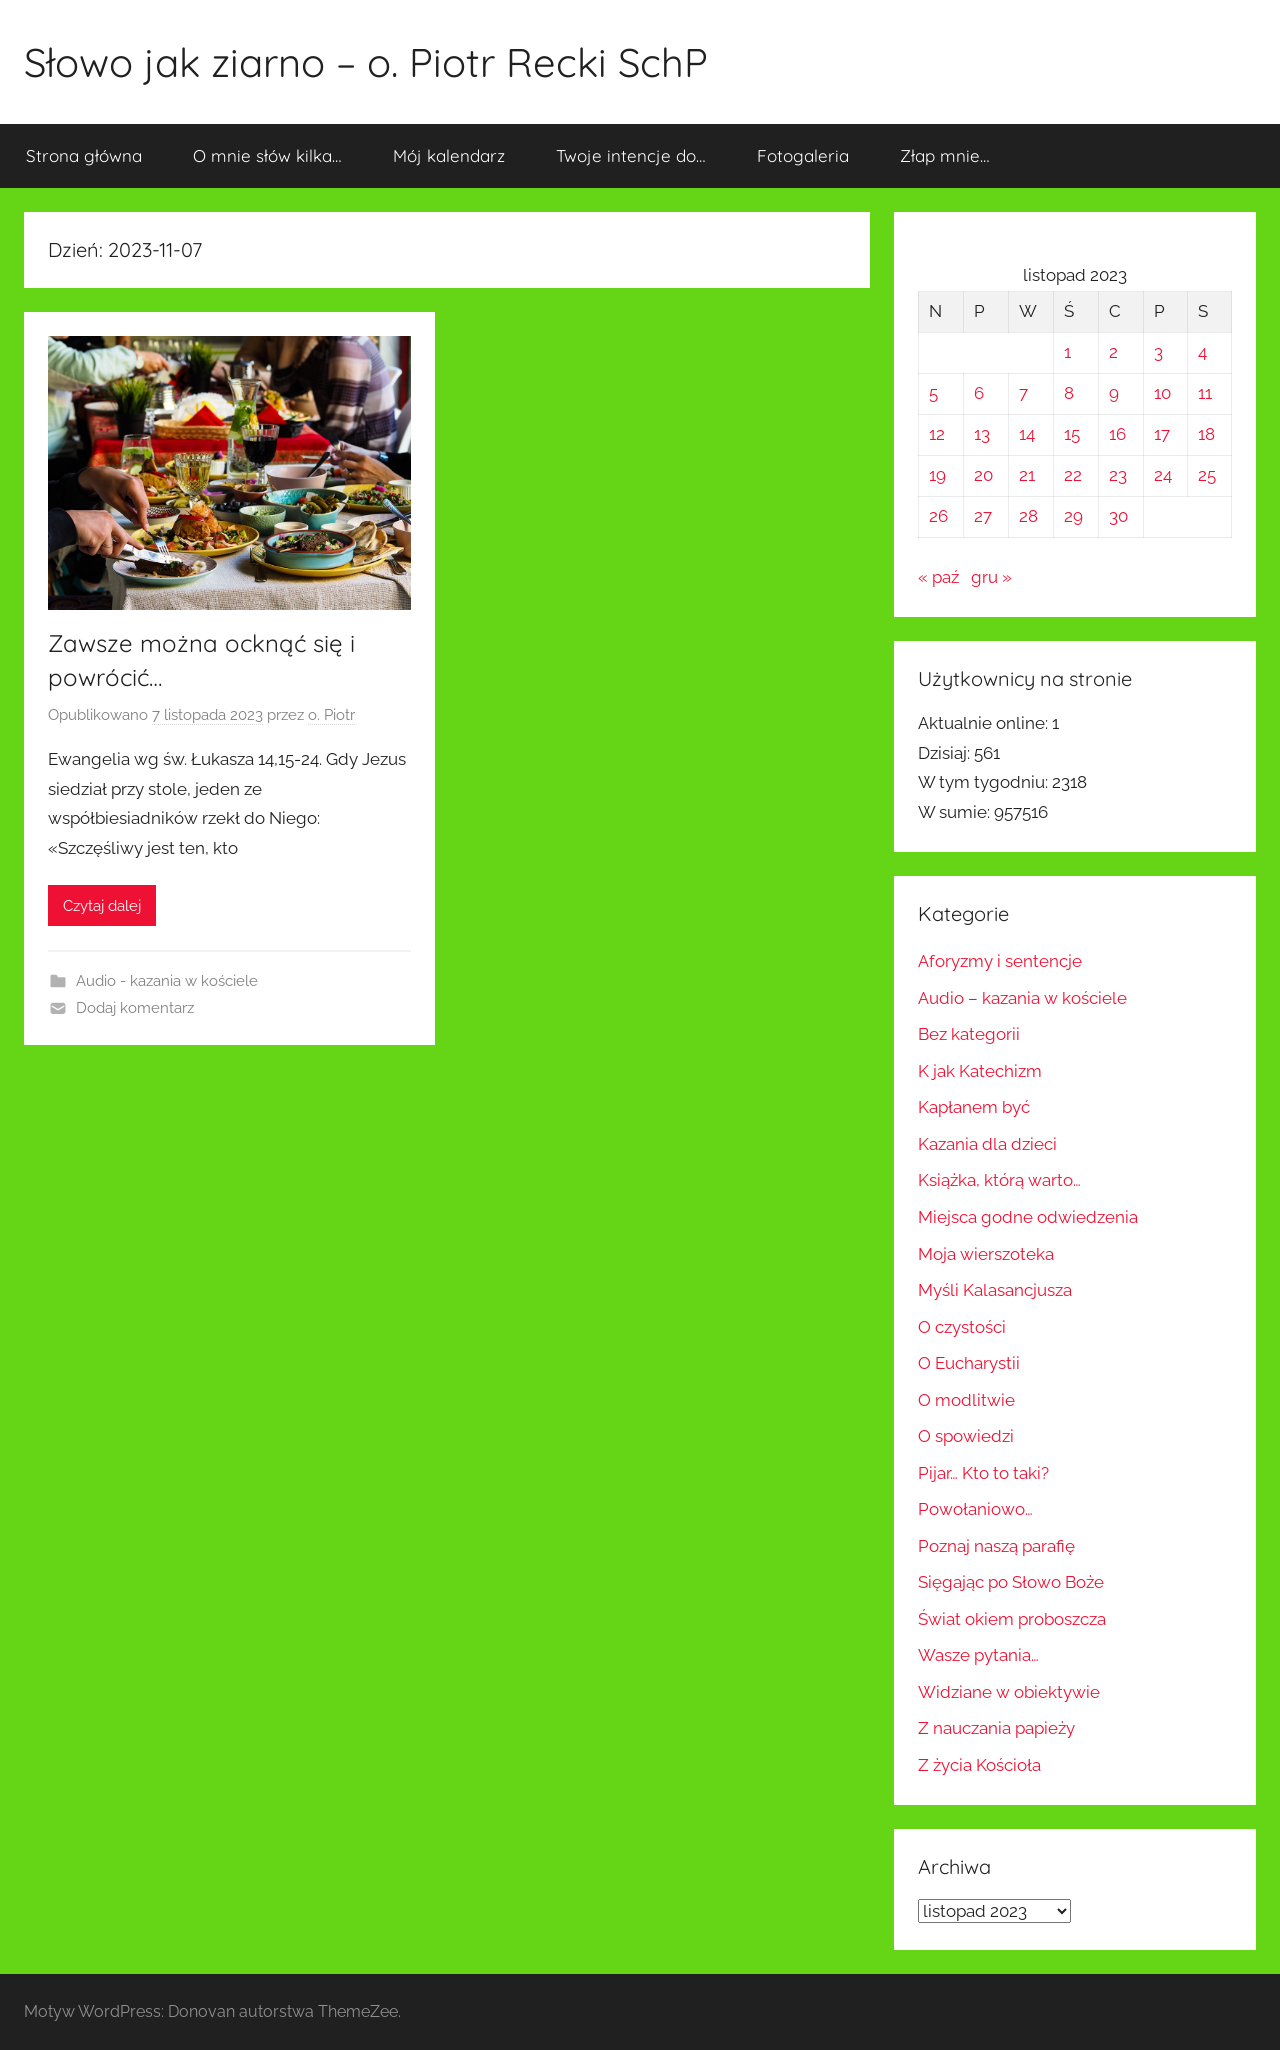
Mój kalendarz (449, 155)
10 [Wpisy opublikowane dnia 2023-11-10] (1162, 393)
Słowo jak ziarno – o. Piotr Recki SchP (366, 62)
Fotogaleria (803, 155)
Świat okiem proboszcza (1012, 1619)
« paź (938, 577)
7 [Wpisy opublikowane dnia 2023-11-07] (1023, 393)
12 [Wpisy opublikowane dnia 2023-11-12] (937, 434)
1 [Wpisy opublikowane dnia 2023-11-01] (1067, 352)
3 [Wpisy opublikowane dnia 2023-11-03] (1158, 352)
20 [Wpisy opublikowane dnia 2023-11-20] (983, 475)
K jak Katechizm (980, 1071)
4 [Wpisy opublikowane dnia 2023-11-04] (1202, 352)
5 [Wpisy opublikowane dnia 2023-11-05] (933, 393)
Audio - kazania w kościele (167, 981)
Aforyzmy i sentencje (1000, 961)
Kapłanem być (974, 1107)
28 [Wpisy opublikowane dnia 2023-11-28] (1028, 516)
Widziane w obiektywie (1009, 1692)
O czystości (962, 1327)
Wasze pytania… (978, 1655)
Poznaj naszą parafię (996, 1546)
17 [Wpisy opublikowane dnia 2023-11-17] (1162, 434)
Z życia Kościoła (979, 1765)
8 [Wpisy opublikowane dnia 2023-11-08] (1069, 393)
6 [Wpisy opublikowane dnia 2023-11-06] (979, 393)
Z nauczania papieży (996, 1728)
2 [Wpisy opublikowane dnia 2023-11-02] (1113, 352)
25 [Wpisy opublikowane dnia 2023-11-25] (1207, 475)
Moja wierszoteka (986, 1254)
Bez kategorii (969, 1034)
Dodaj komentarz (135, 1008)
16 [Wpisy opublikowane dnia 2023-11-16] (1117, 434)
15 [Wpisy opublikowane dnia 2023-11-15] (1072, 434)
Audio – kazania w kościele (1022, 998)
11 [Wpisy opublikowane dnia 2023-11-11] (1205, 393)
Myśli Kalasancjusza (995, 1290)
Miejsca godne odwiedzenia (1028, 1217)
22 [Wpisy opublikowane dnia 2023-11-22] (1073, 475)
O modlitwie (966, 1400)
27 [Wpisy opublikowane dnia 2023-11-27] (983, 516)
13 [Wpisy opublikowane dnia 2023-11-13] (982, 434)
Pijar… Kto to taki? (983, 1473)
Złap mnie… (945, 155)
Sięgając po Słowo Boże (1011, 1582)
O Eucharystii (969, 1363)
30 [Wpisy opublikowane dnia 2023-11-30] (1118, 516)
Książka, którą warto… (999, 1180)
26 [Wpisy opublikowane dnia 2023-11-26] (938, 516)
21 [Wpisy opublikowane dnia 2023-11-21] (1027, 475)
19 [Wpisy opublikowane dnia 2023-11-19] (937, 475)
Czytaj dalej (102, 906)
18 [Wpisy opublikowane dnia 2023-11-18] (1206, 434)
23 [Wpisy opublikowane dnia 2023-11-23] (1118, 475)
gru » (991, 577)
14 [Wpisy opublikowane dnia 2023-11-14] (1027, 434)
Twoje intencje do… (631, 155)
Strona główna (84, 155)
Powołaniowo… (975, 1509)
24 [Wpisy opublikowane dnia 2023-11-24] (1163, 475)
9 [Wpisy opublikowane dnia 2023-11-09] (1114, 393)
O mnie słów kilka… (267, 155)
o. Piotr (331, 715)
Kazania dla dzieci (987, 1144)
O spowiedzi (966, 1436)
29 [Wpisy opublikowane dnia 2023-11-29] (1073, 516)
